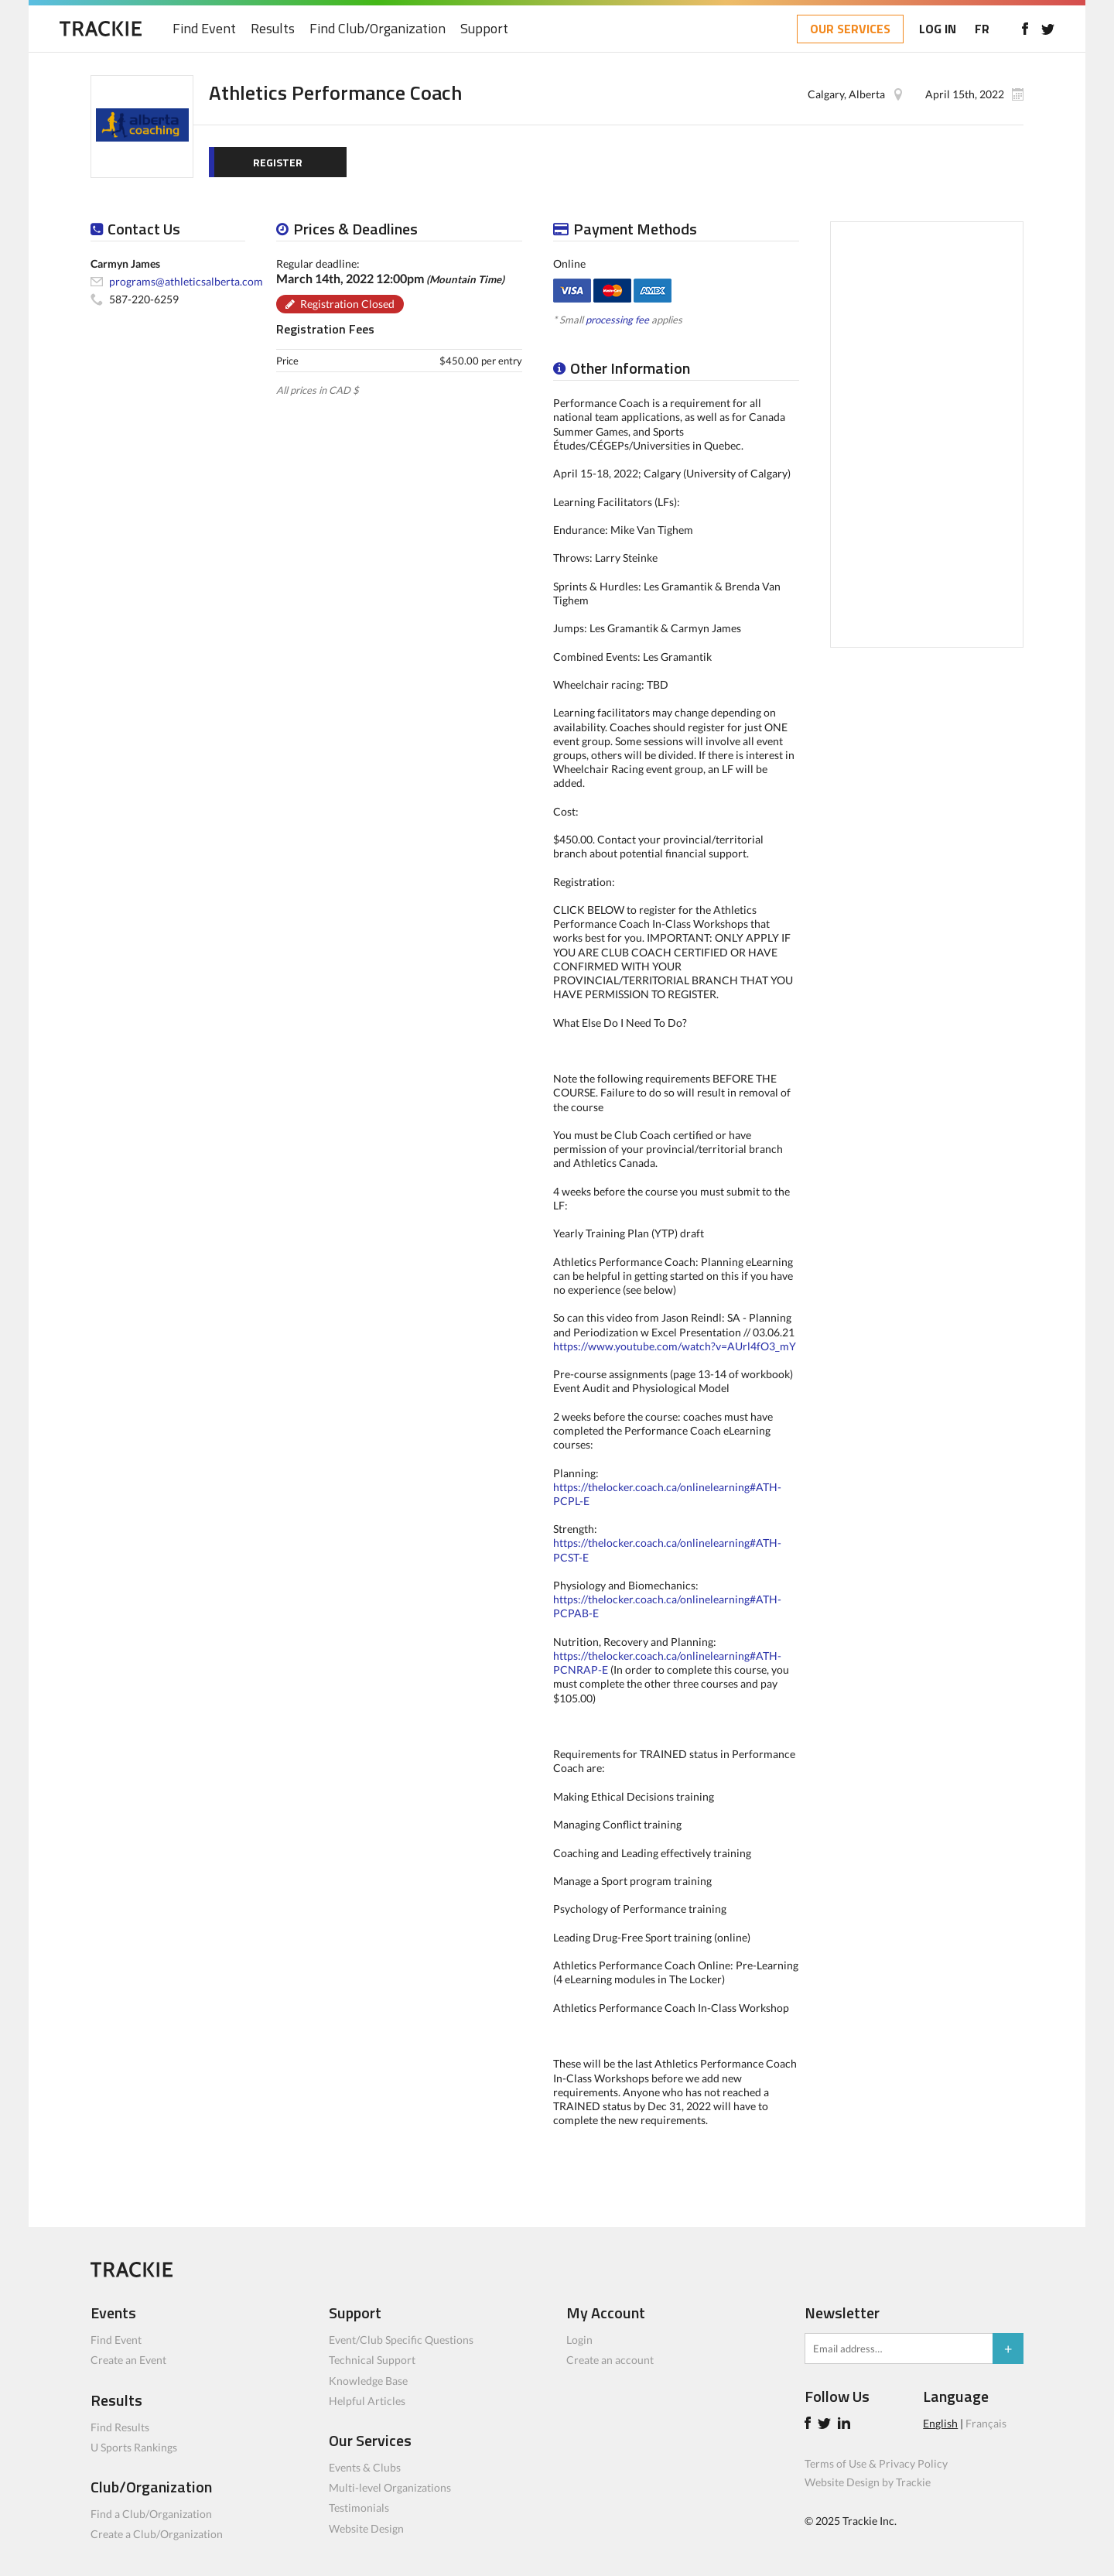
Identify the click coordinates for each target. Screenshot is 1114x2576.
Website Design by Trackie (868, 2482)
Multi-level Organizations (390, 2487)
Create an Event (128, 2359)
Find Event (204, 29)
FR (982, 28)
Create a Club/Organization (157, 2533)
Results (273, 29)
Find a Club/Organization (151, 2513)
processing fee (617, 319)
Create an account (610, 2359)
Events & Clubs (365, 2467)
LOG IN (937, 28)
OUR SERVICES (850, 28)
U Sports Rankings (134, 2447)
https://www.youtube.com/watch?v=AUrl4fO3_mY (674, 1346)
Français (985, 2423)
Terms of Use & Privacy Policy (876, 2463)
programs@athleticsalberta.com (186, 281)
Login (579, 2339)
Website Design (366, 2528)
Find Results (120, 2427)
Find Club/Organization (377, 29)
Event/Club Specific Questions (401, 2339)
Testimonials (359, 2507)
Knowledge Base (368, 2380)
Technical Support (372, 2359)
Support (484, 29)
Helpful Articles (367, 2400)
